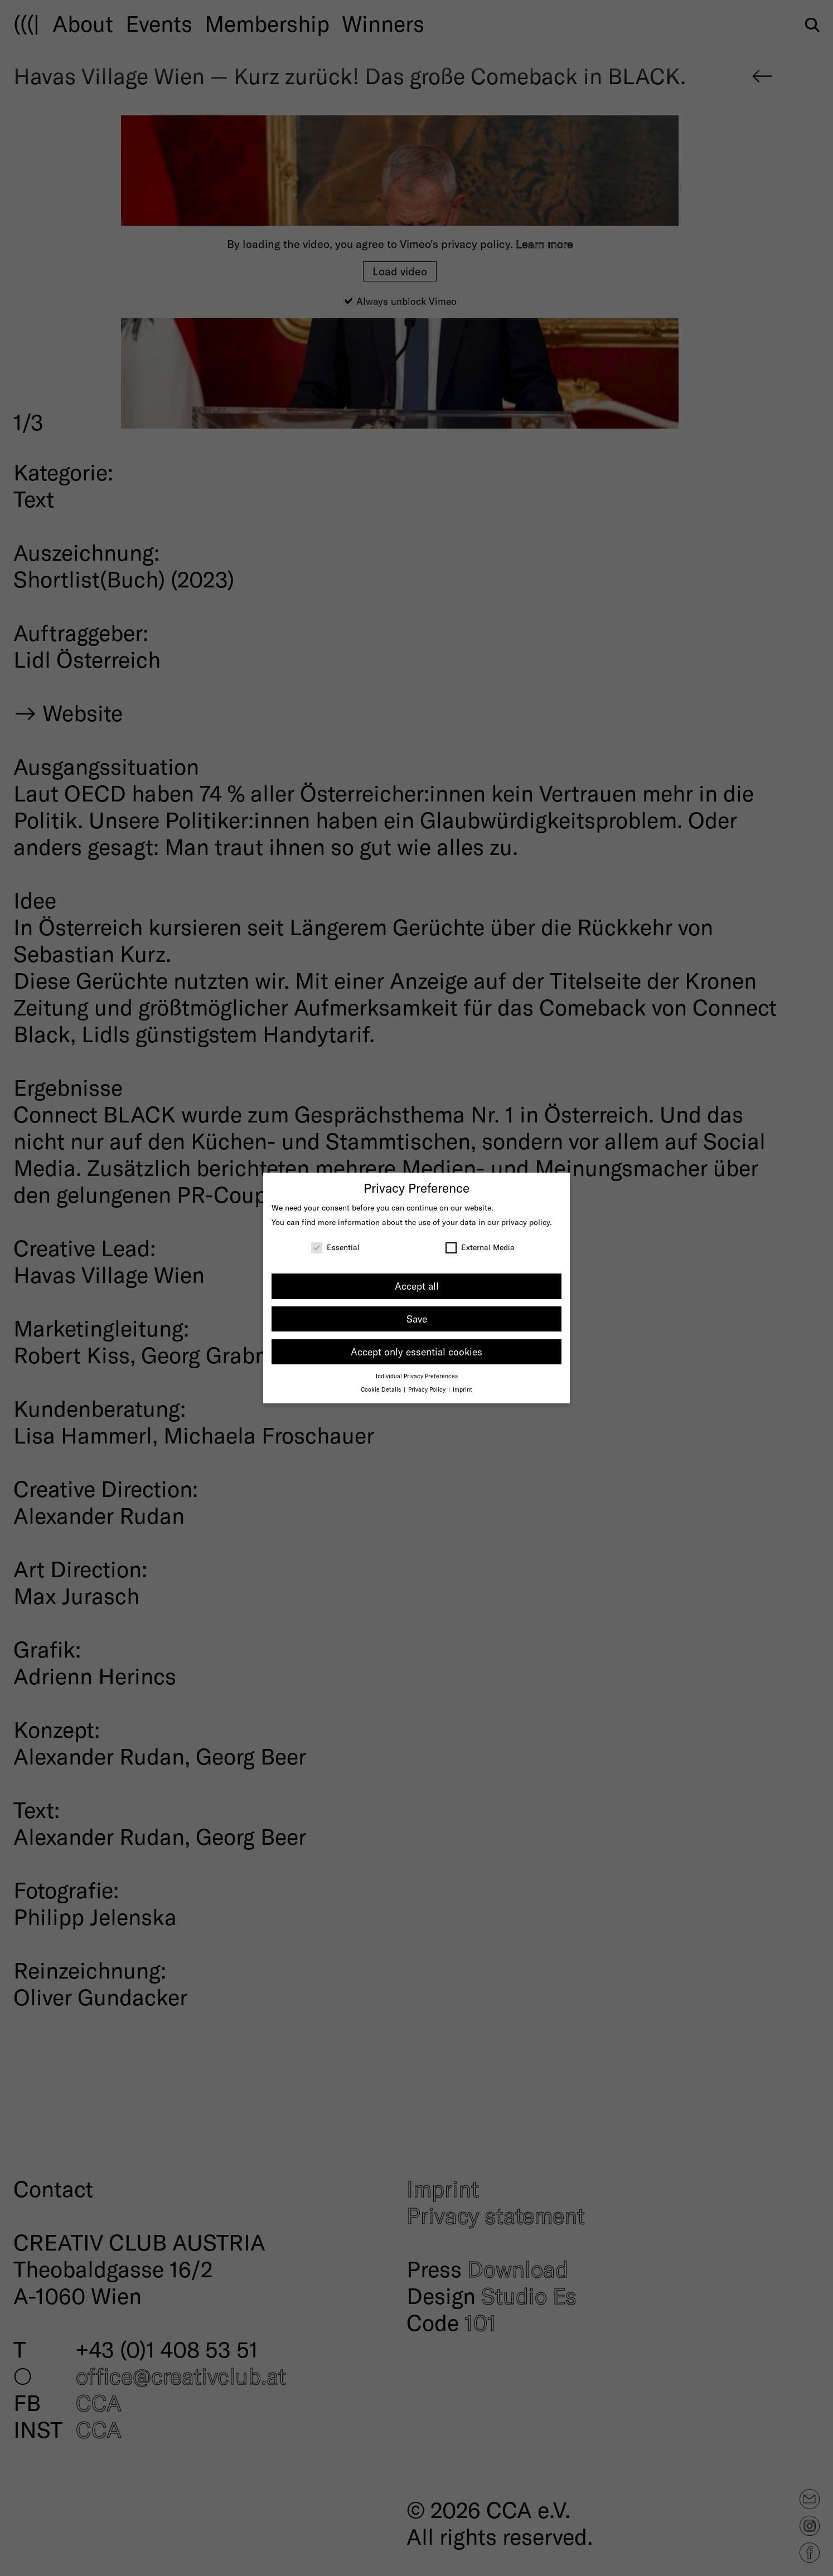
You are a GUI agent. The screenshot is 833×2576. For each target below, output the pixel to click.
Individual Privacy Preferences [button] (417, 1375)
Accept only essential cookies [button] (416, 1351)
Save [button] (416, 1319)
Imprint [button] (462, 1389)
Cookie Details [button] (382, 1389)
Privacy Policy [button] (427, 1389)
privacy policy (525, 1222)
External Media (480, 1247)
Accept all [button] (417, 1286)
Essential (335, 1247)
